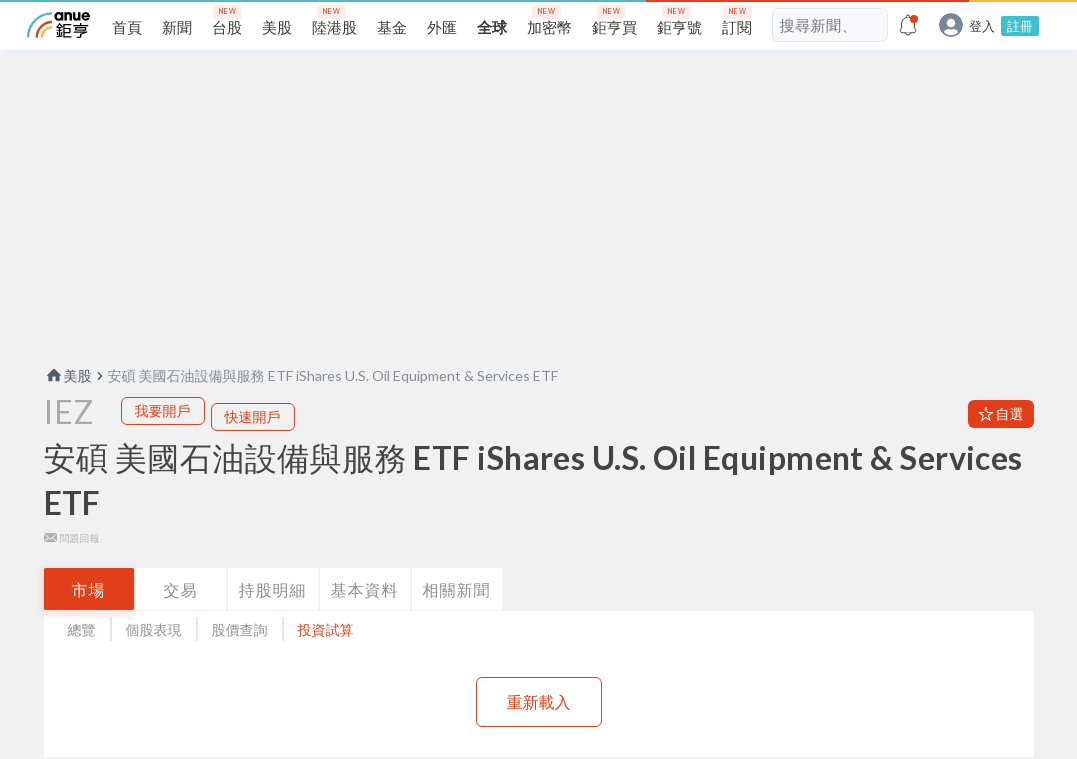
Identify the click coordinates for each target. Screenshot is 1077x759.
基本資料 (365, 621)
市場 (89, 621)
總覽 (82, 661)
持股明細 (273, 621)
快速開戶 (253, 448)
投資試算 (326, 661)
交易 (181, 621)
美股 (68, 407)
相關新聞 (457, 621)
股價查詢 (240, 661)
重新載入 (539, 733)
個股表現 (154, 661)
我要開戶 (163, 442)
